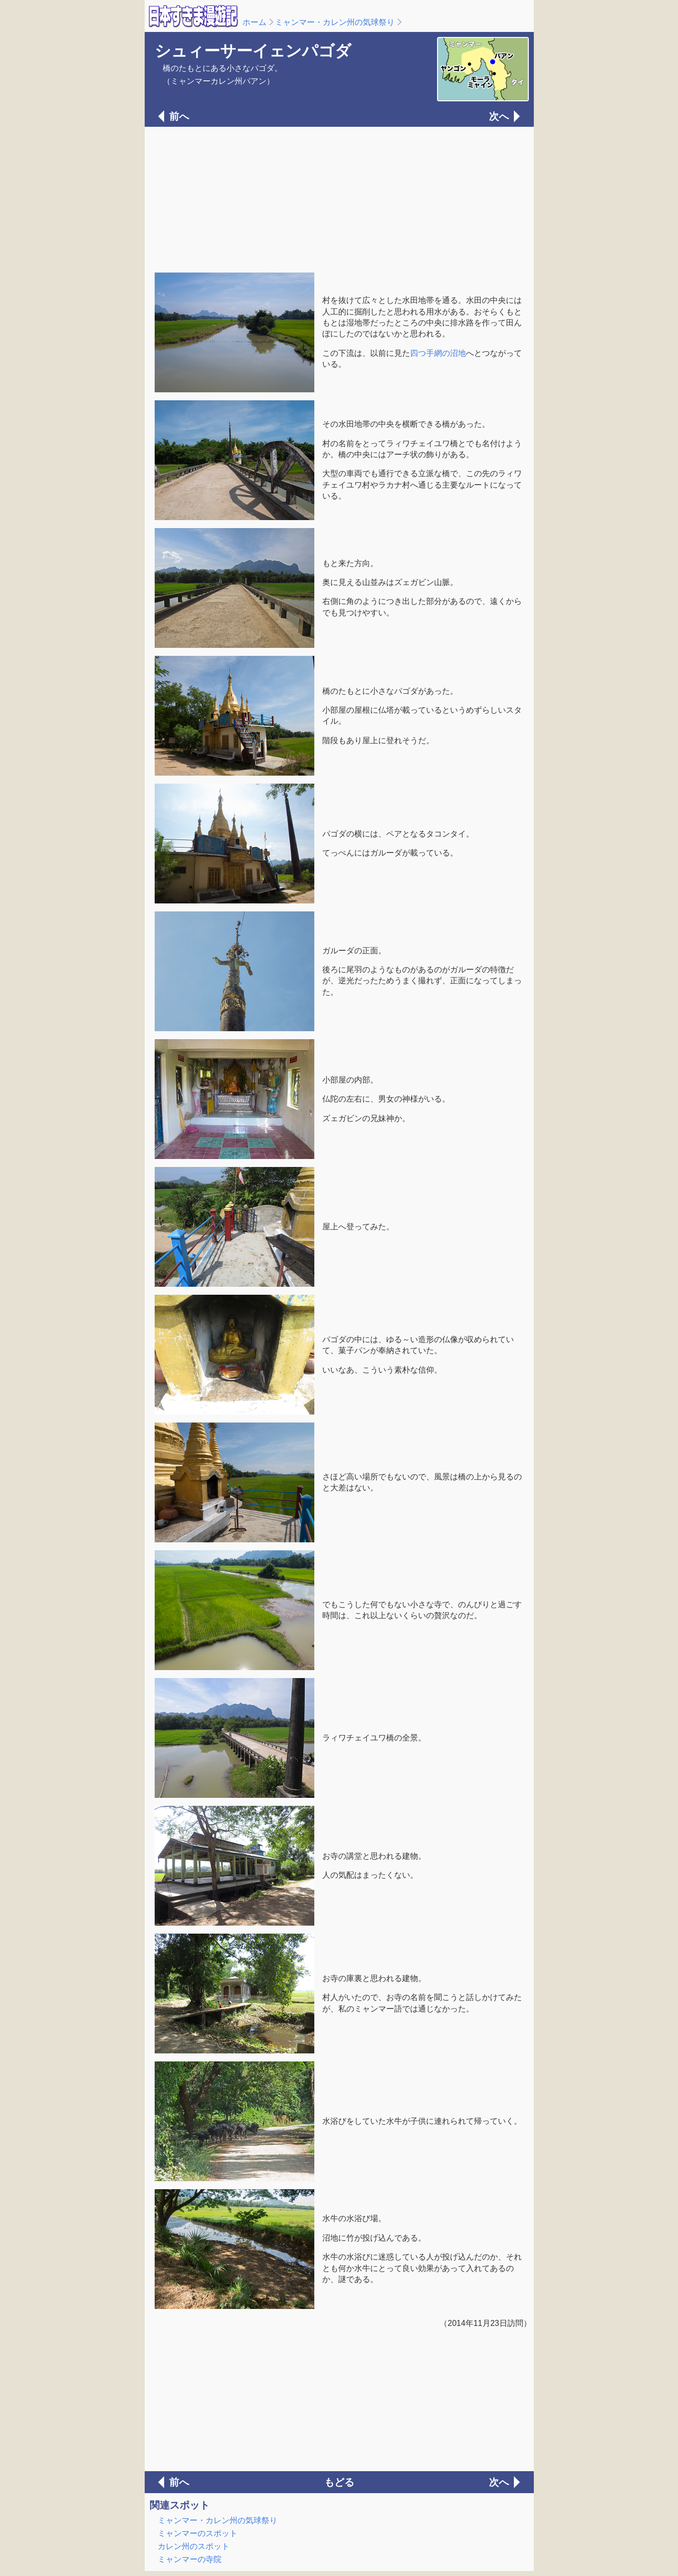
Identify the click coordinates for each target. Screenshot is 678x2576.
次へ (499, 116)
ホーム (254, 22)
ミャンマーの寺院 (190, 2559)
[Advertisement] (339, 199)
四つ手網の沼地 (438, 353)
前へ (179, 116)
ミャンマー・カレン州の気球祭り (335, 22)
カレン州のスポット (193, 2546)
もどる (339, 2482)
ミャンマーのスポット (197, 2533)
